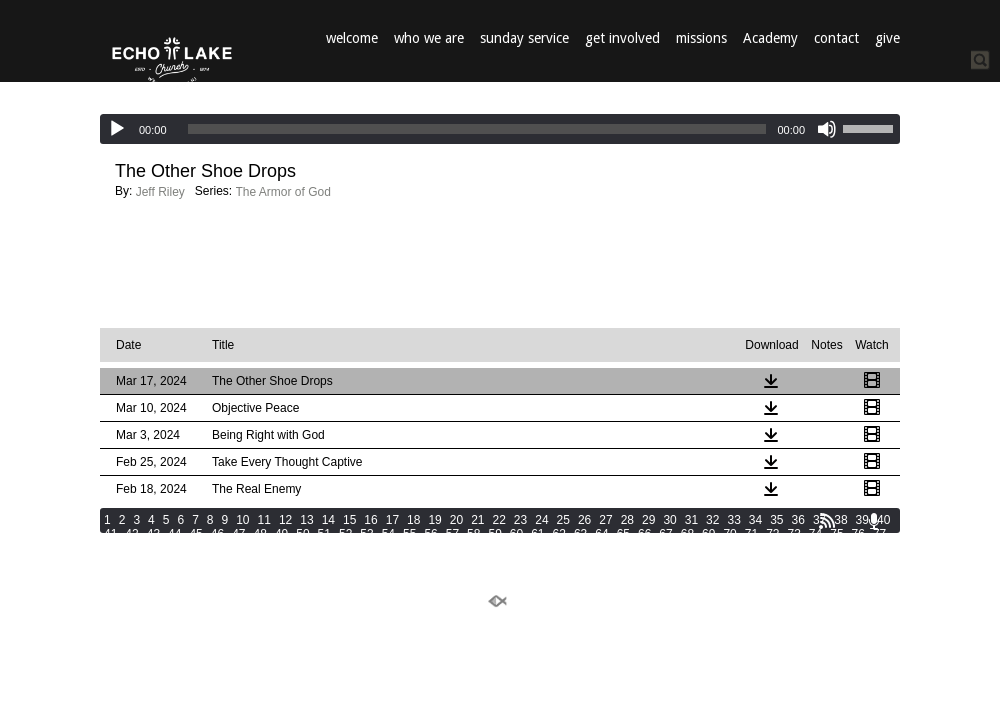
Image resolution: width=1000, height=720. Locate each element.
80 (153, 548)
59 (494, 534)
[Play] (117, 129)
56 (430, 534)
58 (473, 534)
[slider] (477, 129)
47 (238, 534)
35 (776, 520)
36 (798, 520)
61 (537, 534)
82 (195, 548)
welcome (352, 38)
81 (174, 548)
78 (110, 548)
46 (217, 534)
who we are (429, 38)
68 (687, 534)
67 (665, 534)
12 (285, 520)
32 (712, 520)
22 (499, 520)
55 (409, 534)
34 (755, 520)
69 (708, 534)
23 (520, 520)
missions (701, 38)
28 (627, 520)
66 (644, 534)
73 (794, 534)
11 (264, 520)
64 (601, 534)
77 (879, 534)
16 (370, 520)
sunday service (524, 38)
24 (541, 520)
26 (584, 520)
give (887, 38)
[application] (500, 129)
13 (306, 520)
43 (153, 534)
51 (324, 534)
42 (131, 534)
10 (242, 520)
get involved (622, 38)
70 (729, 534)
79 (131, 548)
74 (815, 534)
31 (691, 520)
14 (328, 520)
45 (195, 534)
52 (345, 534)
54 (388, 534)
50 (302, 534)
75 (836, 534)
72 (772, 534)
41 (110, 534)
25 (563, 520)
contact (836, 38)
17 (392, 520)
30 (669, 520)
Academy (770, 38)
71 (751, 534)
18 (413, 520)
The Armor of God (283, 192)
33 (733, 520)
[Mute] (827, 129)
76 (858, 534)
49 (281, 534)
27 (605, 520)
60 (516, 534)
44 (174, 534)
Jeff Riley (160, 192)
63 (580, 534)
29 (648, 520)
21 (477, 520)
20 (456, 520)
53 (366, 534)
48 (260, 534)
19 (434, 520)
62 (559, 534)
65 (623, 534)
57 (452, 534)
